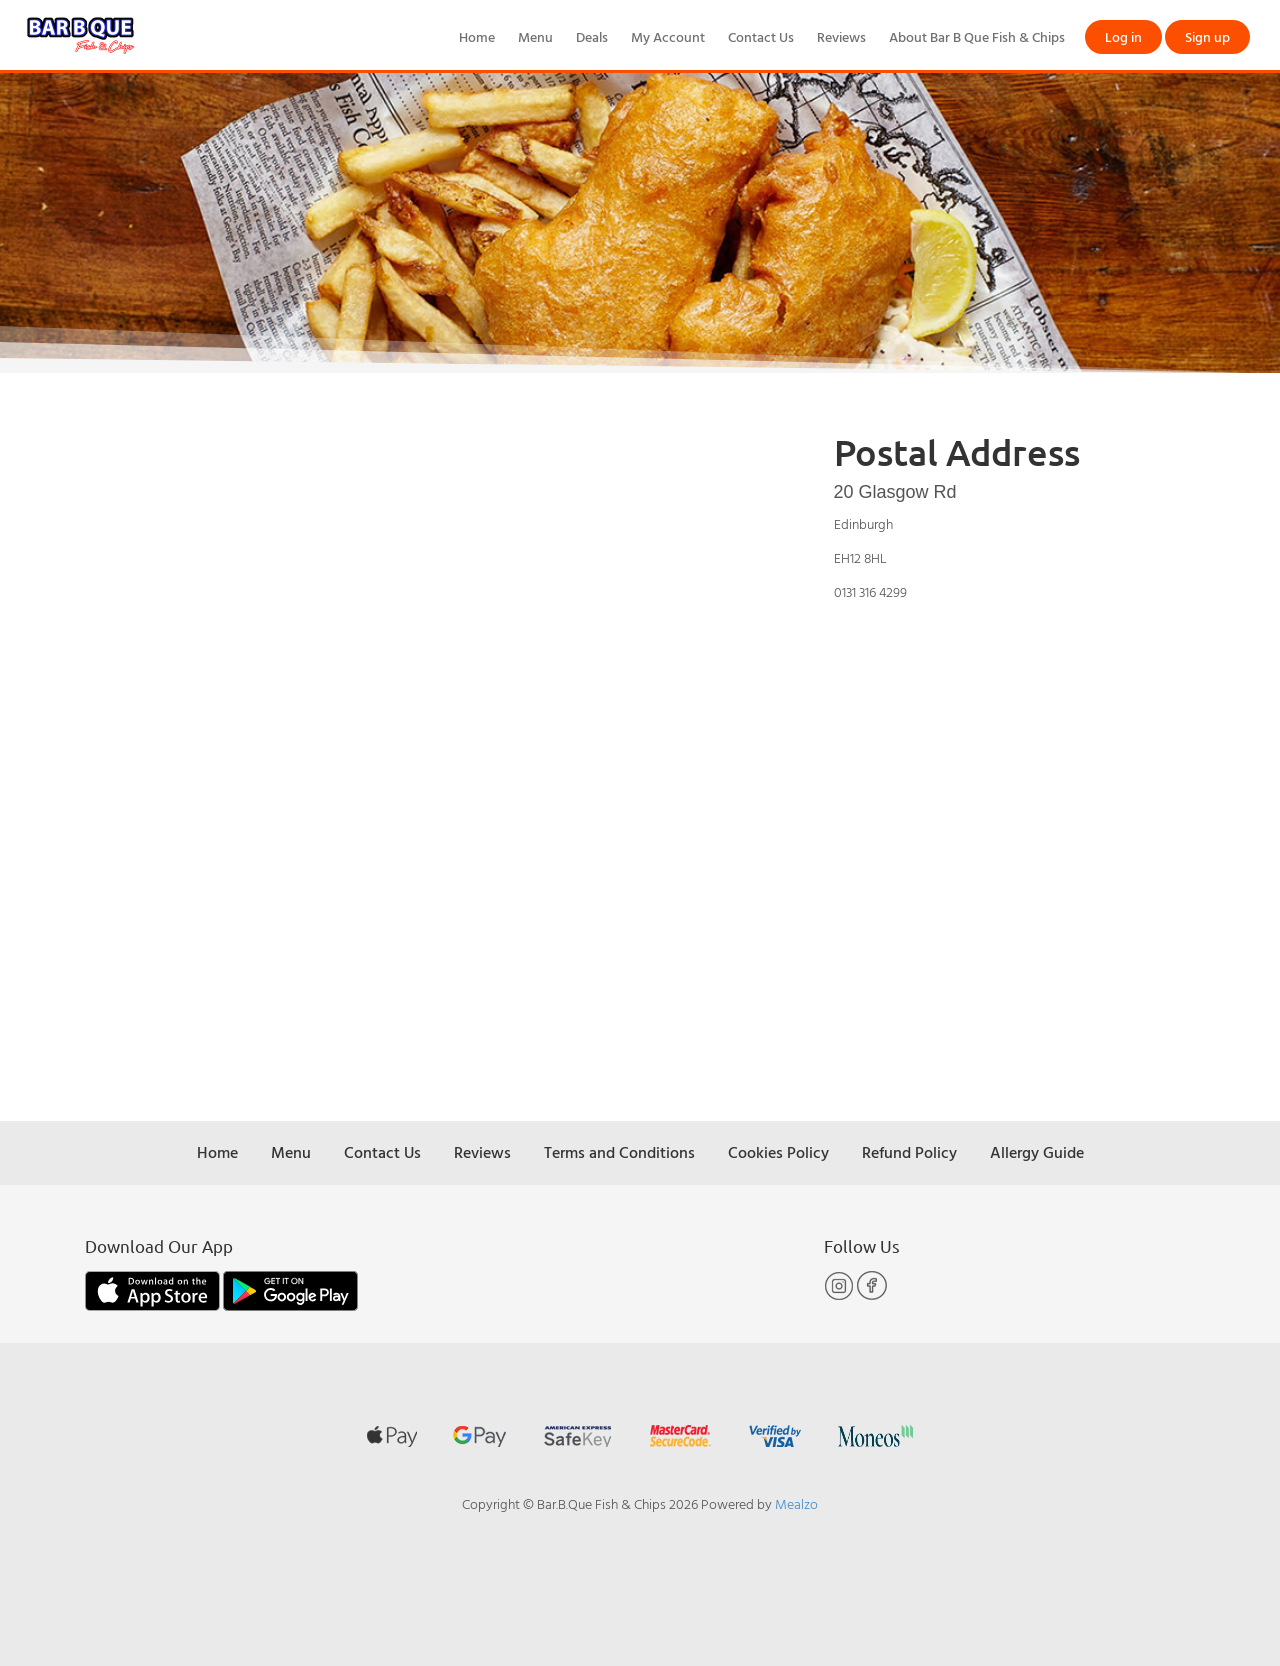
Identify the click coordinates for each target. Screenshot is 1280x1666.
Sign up (1207, 36)
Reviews (841, 36)
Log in (1123, 36)
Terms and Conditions (619, 1152)
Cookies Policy (778, 1152)
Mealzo (796, 1503)
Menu (535, 36)
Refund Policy (909, 1152)
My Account (668, 36)
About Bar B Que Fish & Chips (977, 36)
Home (477, 36)
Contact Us (761, 36)
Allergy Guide (1037, 1152)
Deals (592, 36)
